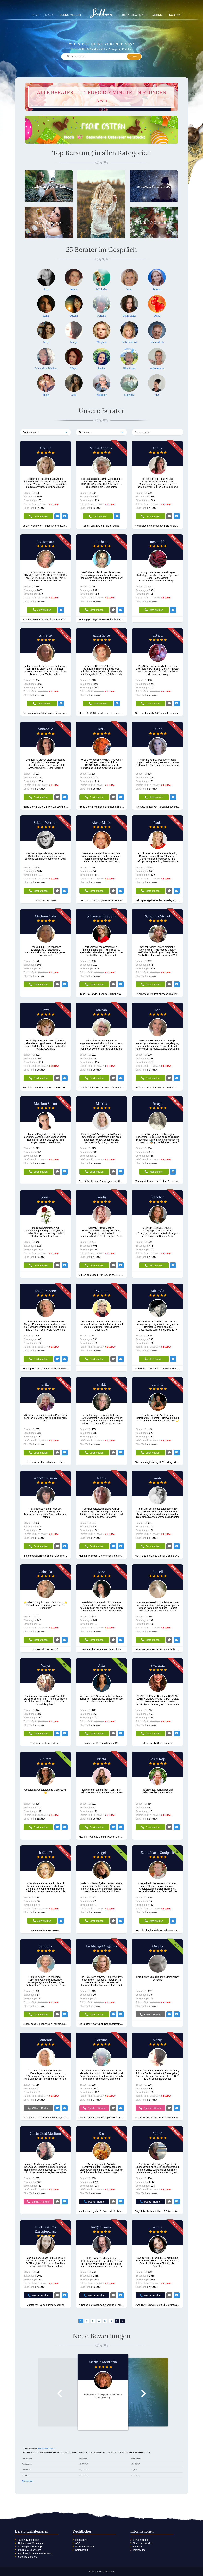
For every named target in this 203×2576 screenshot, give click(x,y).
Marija (73, 342)
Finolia (101, 1197)
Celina (157, 729)
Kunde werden (70, 14)
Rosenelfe (157, 542)
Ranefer (157, 1197)
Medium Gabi (45, 916)
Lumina (157, 1384)
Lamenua (45, 2040)
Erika (45, 1384)
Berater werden (134, 14)
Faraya (157, 1103)
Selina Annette (101, 448)
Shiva (45, 1010)
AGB (77, 2543)
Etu (101, 2133)
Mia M (157, 2133)
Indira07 (45, 1852)
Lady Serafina (129, 342)
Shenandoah (157, 342)
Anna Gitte (101, 635)
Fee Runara (45, 542)
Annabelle (45, 729)
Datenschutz (81, 2550)
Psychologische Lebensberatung (35, 2553)
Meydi (73, 368)
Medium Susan (45, 1103)
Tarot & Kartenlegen (28, 2539)
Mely (46, 342)
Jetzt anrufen (41, 516)
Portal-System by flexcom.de (101, 2571)
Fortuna (101, 315)
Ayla (101, 1665)
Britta (101, 1759)
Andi (157, 1478)
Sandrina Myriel (157, 916)
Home (35, 14)
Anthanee (101, 394)
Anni (73, 394)
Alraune (45, 448)
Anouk (157, 448)
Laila (46, 315)
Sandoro (45, 1946)
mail (65, 516)
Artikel (157, 14)
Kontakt (175, 14)
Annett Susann (45, 1478)
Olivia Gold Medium (46, 368)
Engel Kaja (157, 1759)
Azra (46, 289)
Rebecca (156, 289)
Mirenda (157, 1291)
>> (122, 2321)
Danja (157, 315)
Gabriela (45, 1571)
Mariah (101, 1010)
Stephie (102, 368)
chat (57, 516)
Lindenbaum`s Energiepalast (45, 2229)
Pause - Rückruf (96, 2201)
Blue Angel (129, 368)
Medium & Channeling (29, 2550)
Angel (101, 1852)
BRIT (101, 729)
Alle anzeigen (27, 2481)
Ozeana (74, 315)
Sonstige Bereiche (27, 2556)
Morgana (101, 342)
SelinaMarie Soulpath (157, 1852)
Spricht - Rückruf (96, 2108)
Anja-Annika (157, 368)
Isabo (129, 289)
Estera (158, 635)
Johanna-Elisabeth (101, 916)
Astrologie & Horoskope (30, 2546)
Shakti (101, 1384)
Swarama (157, 1665)
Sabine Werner (45, 822)
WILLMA (101, 289)
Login (49, 14)
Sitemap (137, 2546)
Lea (157, 1010)
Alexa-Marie (101, 822)
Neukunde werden (142, 2543)
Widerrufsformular (84, 2546)
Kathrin (101, 542)
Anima (73, 289)
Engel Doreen (45, 1291)
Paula (157, 822)
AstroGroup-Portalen (46, 2448)
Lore (101, 1571)
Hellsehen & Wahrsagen (30, 2543)
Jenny (45, 1197)
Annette (45, 635)
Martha (101, 1103)
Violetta (45, 1759)
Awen (157, 2227)
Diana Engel (129, 315)
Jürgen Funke (101, 2227)
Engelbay (129, 394)
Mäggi (46, 394)
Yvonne (101, 1291)
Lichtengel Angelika (101, 1946)
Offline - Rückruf (152, 2014)
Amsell (157, 1571)
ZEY (157, 394)
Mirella (157, 1946)
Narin (101, 1478)
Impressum (81, 2539)
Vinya (45, 1665)
